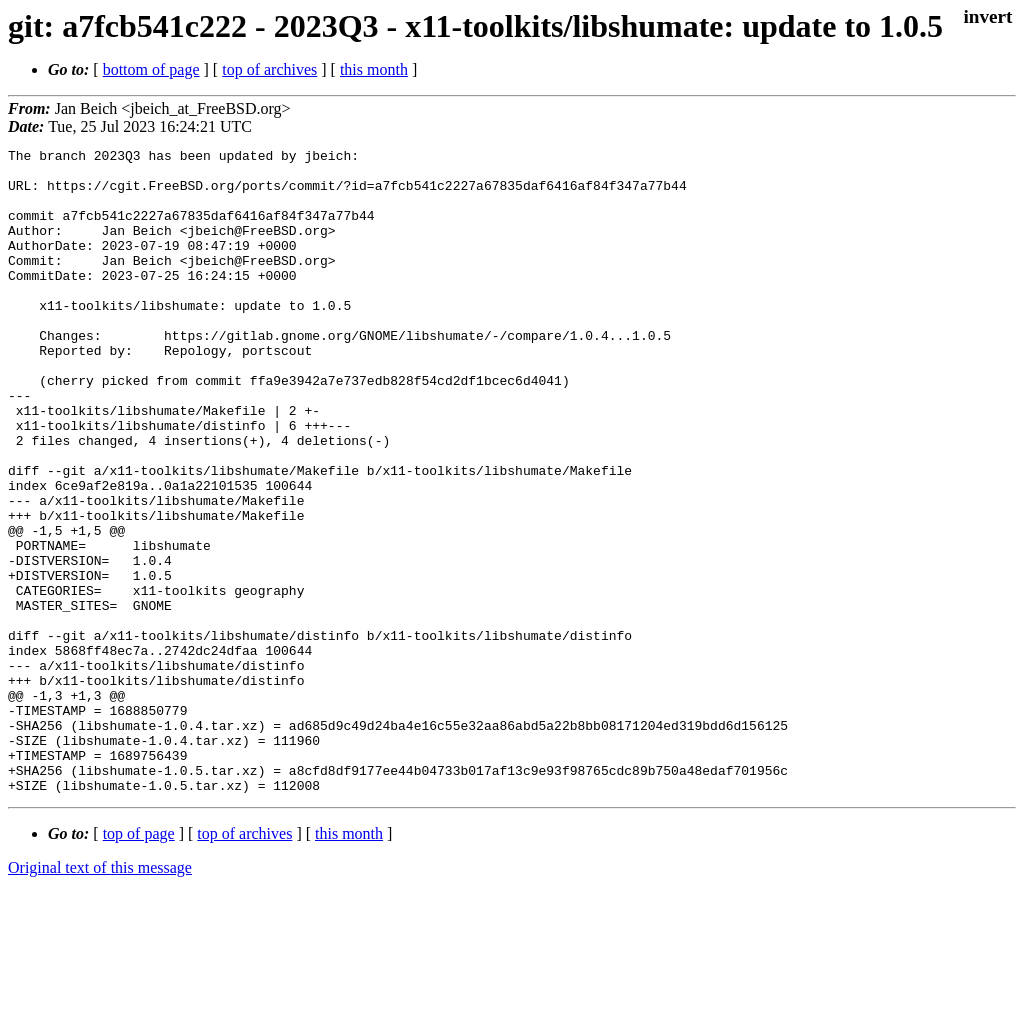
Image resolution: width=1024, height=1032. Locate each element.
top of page (139, 962)
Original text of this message (100, 996)
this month (374, 69)
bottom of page (151, 69)
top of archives (269, 69)
